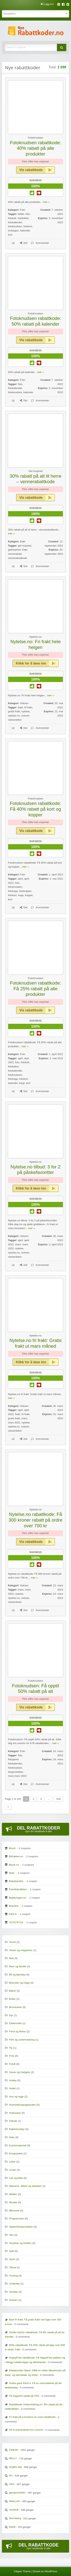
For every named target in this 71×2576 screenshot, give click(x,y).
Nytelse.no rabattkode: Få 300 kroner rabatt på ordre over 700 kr (35, 1520)
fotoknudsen (15, 226)
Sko (11, 2234)
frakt (20, 707)
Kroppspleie (16, 2153)
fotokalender (15, 222)
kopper (29, 895)
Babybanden (16, 1881)
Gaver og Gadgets (19, 2072)
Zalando (13, 2449)
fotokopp (13, 891)
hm (10, 2475)
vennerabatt (15, 553)
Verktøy (13, 2291)
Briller (12, 1999)
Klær (22, 541)
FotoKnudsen (35, 137)
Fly (10, 2047)
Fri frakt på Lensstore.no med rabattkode (32, 2417)
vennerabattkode (17, 558)
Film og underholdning (22, 2039)
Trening (13, 2275)
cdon (11, 2484)
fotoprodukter (15, 1771)
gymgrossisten (17, 2492)
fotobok (12, 218)
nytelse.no (14, 715)
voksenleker (15, 719)
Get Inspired (35, 471)
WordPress (50, 2571)
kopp (20, 895)
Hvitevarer (15, 2112)
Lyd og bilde (16, 2178)
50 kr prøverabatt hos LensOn (26, 2429)
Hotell (12, 2088)
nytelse (25, 711)
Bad (11, 1958)
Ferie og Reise (17, 2031)
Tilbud (12, 2267)
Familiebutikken (18, 1889)
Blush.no (14, 1864)
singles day (15, 2466)
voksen (25, 715)
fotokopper (25, 891)
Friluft (12, 2064)
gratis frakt (14, 711)
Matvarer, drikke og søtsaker (25, 2186)
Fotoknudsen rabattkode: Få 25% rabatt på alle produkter (35, 988)
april (20, 878)
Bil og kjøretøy (17, 1974)
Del (23, 242)
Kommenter (40, 242)
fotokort (27, 226)
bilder (21, 214)
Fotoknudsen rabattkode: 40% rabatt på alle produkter (35, 148)
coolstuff (13, 2509)
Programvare (16, 2218)
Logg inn (47, 4)
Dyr (11, 2015)
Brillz (11, 1873)
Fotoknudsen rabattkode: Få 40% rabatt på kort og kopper (35, 809)
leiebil (12, 2526)
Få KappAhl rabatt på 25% (24, 2395)
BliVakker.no (16, 1856)
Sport (12, 2259)
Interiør (13, 2120)
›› (8, 1806)
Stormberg (15, 2518)
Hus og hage (16, 2096)
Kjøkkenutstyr (17, 2129)
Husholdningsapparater (22, 2104)
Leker (12, 2161)
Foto (22, 209)
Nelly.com (14, 2501)
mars (18, 1244)
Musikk (13, 2202)
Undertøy (14, 2283)
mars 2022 (14, 1422)
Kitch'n (12, 1914)
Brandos (14, 1905)
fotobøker (23, 218)
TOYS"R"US (16, 1922)
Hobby (12, 2080)
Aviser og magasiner (21, 1950)
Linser (12, 2169)
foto (28, 214)
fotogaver (13, 1759)
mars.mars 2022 (17, 1775)
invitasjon (13, 230)
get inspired (24, 545)
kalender (25, 230)
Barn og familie (17, 1966)
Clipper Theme (22, 2571)
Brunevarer (15, 2007)
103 (58, 1799)
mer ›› (46, 202)
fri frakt (28, 707)
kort (10, 234)
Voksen (24, 703)
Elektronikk (15, 2023)
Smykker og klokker (20, 2243)
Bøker (12, 1990)
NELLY (13, 2458)
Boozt (12, 1848)
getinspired (14, 549)
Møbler (13, 2194)
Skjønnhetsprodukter (21, 2226)
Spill (11, 2251)
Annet (12, 1942)
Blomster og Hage (19, 1982)
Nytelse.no (35, 636)
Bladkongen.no (17, 1897)
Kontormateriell (17, 2145)
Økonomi (14, 2210)
